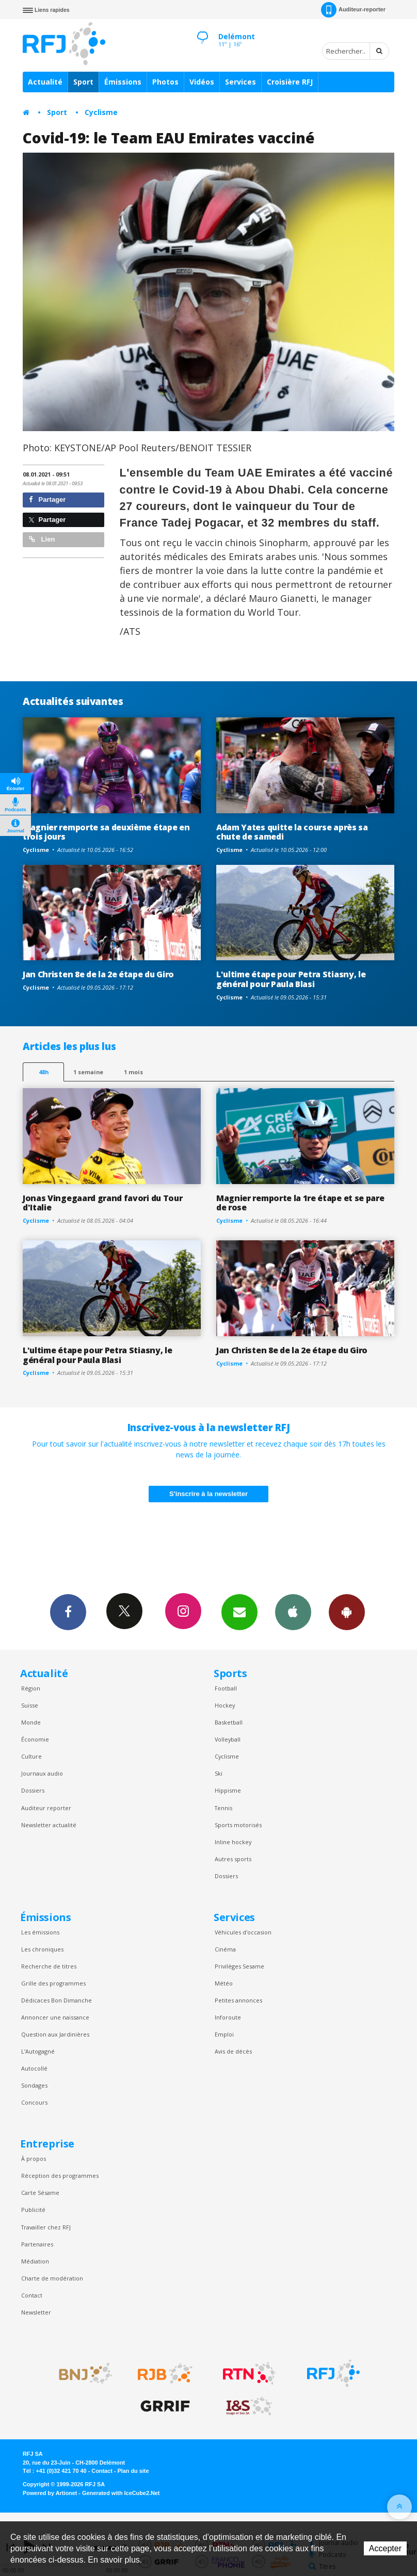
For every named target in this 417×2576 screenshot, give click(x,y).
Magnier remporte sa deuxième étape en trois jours (106, 832)
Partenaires (37, 2244)
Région (30, 1688)
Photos (165, 82)
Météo (224, 1983)
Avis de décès (233, 2051)
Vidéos (201, 82)
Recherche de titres (48, 1966)
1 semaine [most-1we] (88, 1072)
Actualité (45, 82)
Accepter (385, 2548)
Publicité (33, 2209)
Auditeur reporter (46, 1807)
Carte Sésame (40, 2192)
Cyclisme (101, 112)
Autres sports (233, 1859)
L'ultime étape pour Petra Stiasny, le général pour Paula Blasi (290, 979)
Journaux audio (42, 1773)
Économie (35, 1739)
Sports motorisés (238, 1825)
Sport (83, 82)
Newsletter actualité (48, 1825)
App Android (347, 1611)
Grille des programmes (53, 1983)
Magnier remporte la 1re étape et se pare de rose (300, 1202)
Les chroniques (42, 1949)
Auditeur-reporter (353, 10)
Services (240, 82)
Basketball (229, 1722)
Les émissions (40, 1932)
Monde (31, 1722)
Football (226, 1688)
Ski (218, 1773)
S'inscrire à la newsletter (208, 1494)
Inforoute (228, 2017)
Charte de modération (52, 2278)
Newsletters (239, 1611)
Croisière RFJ (290, 82)
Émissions (122, 82)
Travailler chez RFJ (46, 2227)
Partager (47, 499)
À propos (33, 2158)
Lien (42, 539)
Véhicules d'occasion (243, 1932)
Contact (31, 2295)
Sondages (34, 2085)
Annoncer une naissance (55, 2017)
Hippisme (228, 1790)
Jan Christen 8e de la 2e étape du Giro (98, 974)
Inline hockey (233, 1842)
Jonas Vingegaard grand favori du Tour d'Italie (102, 1202)
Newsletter (36, 2312)
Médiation (35, 2261)
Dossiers (32, 1790)
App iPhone (293, 1611)
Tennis (223, 1807)
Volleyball (227, 1739)
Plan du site (133, 2471)
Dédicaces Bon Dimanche (56, 2000)
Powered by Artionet (50, 2493)
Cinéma (225, 1949)
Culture (31, 1756)
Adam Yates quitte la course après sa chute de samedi (292, 832)
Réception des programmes (60, 2175)
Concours (34, 2102)
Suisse (29, 1705)
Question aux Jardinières (55, 2034)
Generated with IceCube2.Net (120, 2493)
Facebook (68, 1611)
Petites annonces (238, 2000)
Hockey (225, 1705)
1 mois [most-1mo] (133, 1072)
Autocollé (34, 2068)
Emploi (224, 2034)
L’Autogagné (38, 2051)
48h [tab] (44, 1072)
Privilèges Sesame (239, 1966)
